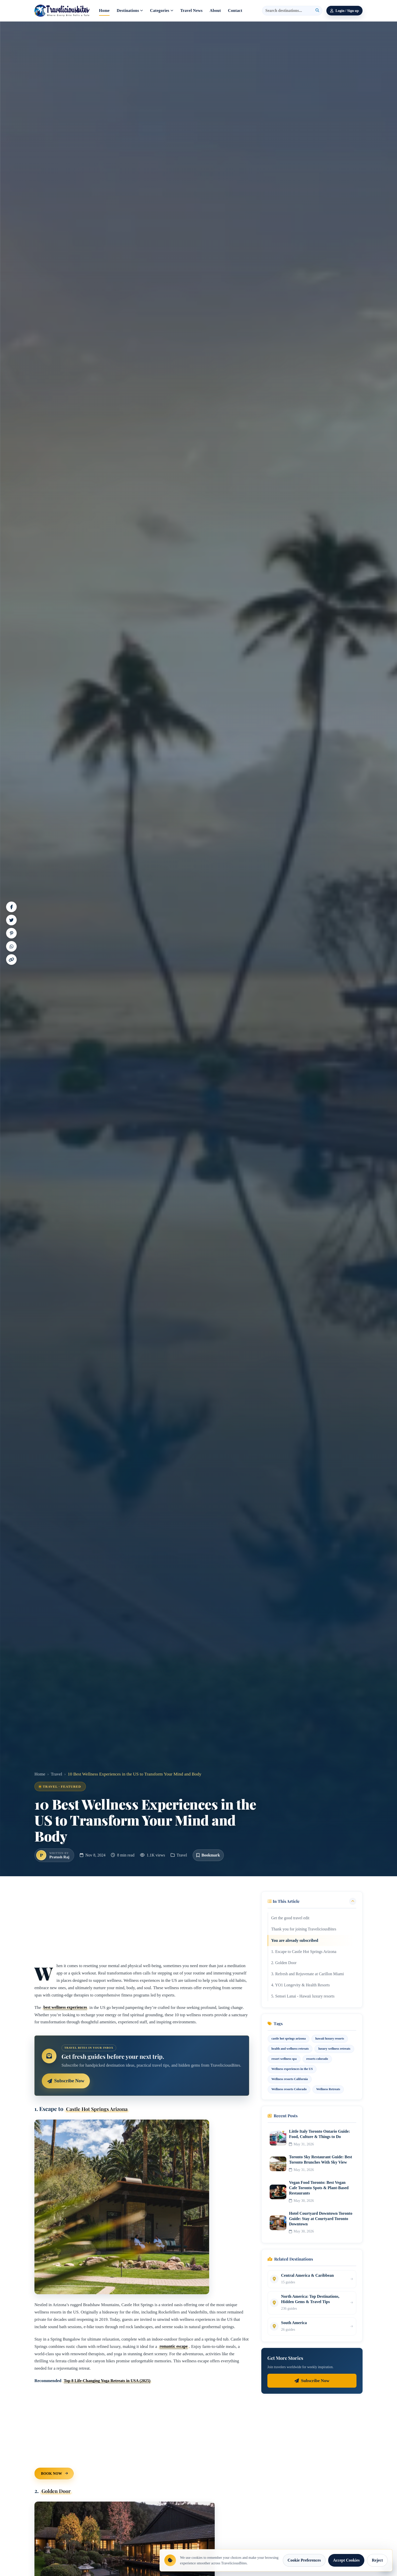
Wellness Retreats (328, 2106)
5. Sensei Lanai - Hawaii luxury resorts (302, 1996)
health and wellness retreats (290, 2066)
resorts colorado (317, 2076)
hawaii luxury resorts (329, 2056)
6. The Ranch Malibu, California (297, 2007)
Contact (235, 10)
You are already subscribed (294, 1940)
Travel (56, 1773)
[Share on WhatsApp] (11, 946)
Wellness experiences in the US (292, 2086)
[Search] (289, 10)
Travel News (191, 10)
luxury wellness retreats (334, 2066)
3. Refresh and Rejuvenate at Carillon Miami (307, 1974)
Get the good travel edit (290, 1918)
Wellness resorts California (289, 2096)
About (215, 10)
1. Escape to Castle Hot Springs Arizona (303, 1951)
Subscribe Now (65, 2080)
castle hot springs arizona (288, 2056)
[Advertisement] (141, 1926)
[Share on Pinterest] (11, 933)
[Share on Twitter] (11, 920)
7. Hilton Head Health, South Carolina (302, 2018)
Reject (377, 2560)
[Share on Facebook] (11, 907)
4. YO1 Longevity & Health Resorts (300, 1985)
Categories (161, 10)
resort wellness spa (284, 2076)
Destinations (130, 10)
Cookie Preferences (304, 2560)
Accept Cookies (346, 2560)
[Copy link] (11, 959)
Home (104, 10)
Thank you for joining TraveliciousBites (303, 1929)
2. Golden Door (283, 1963)
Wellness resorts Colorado (289, 2106)
